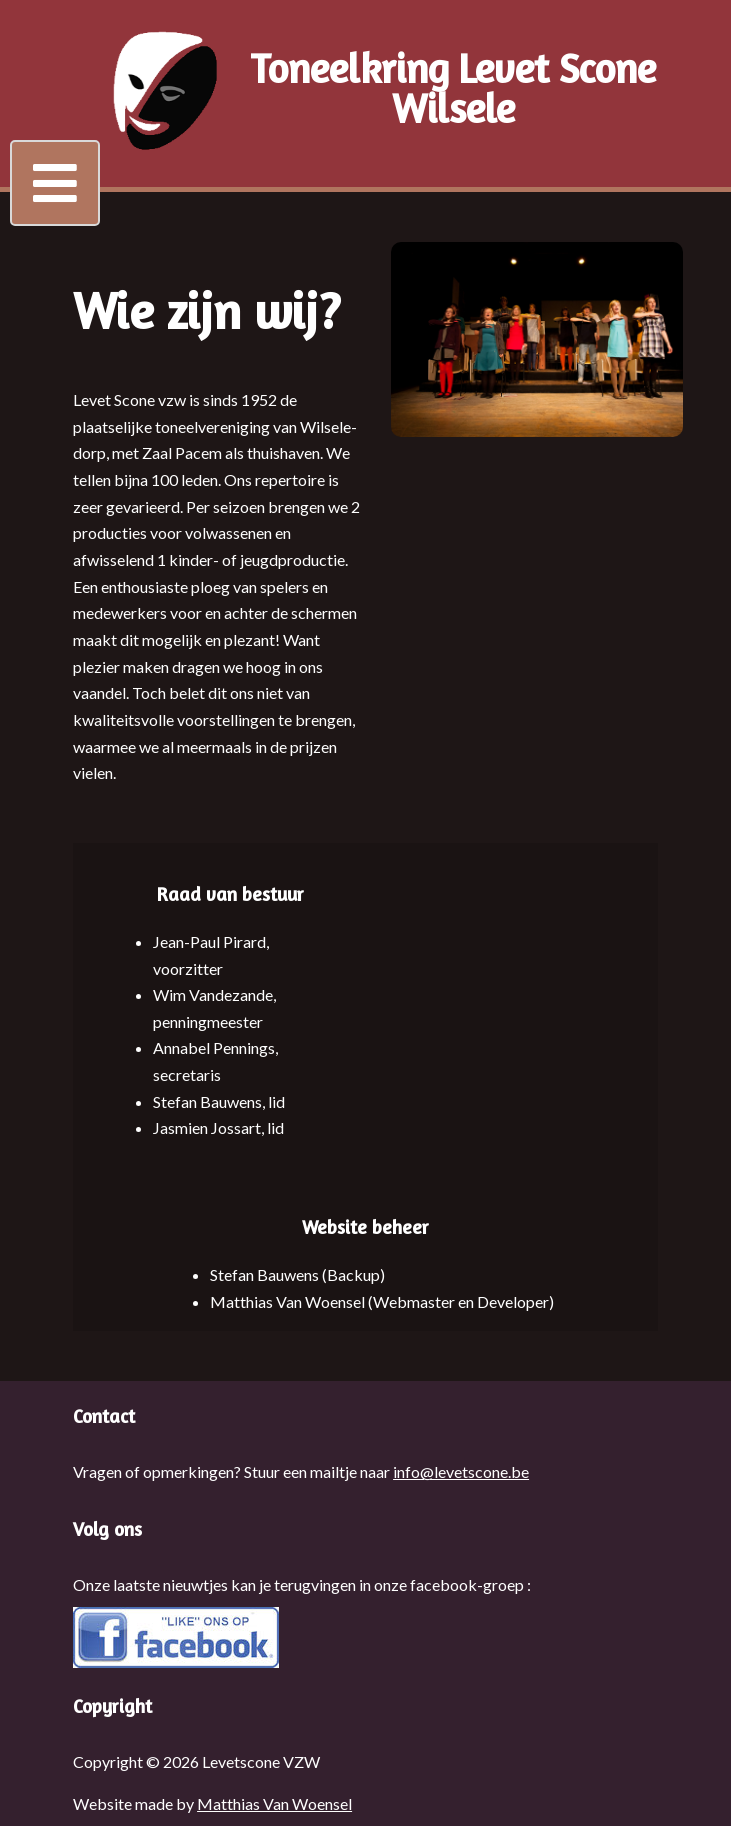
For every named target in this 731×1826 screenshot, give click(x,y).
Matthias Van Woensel (274, 1803)
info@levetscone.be (461, 1471)
